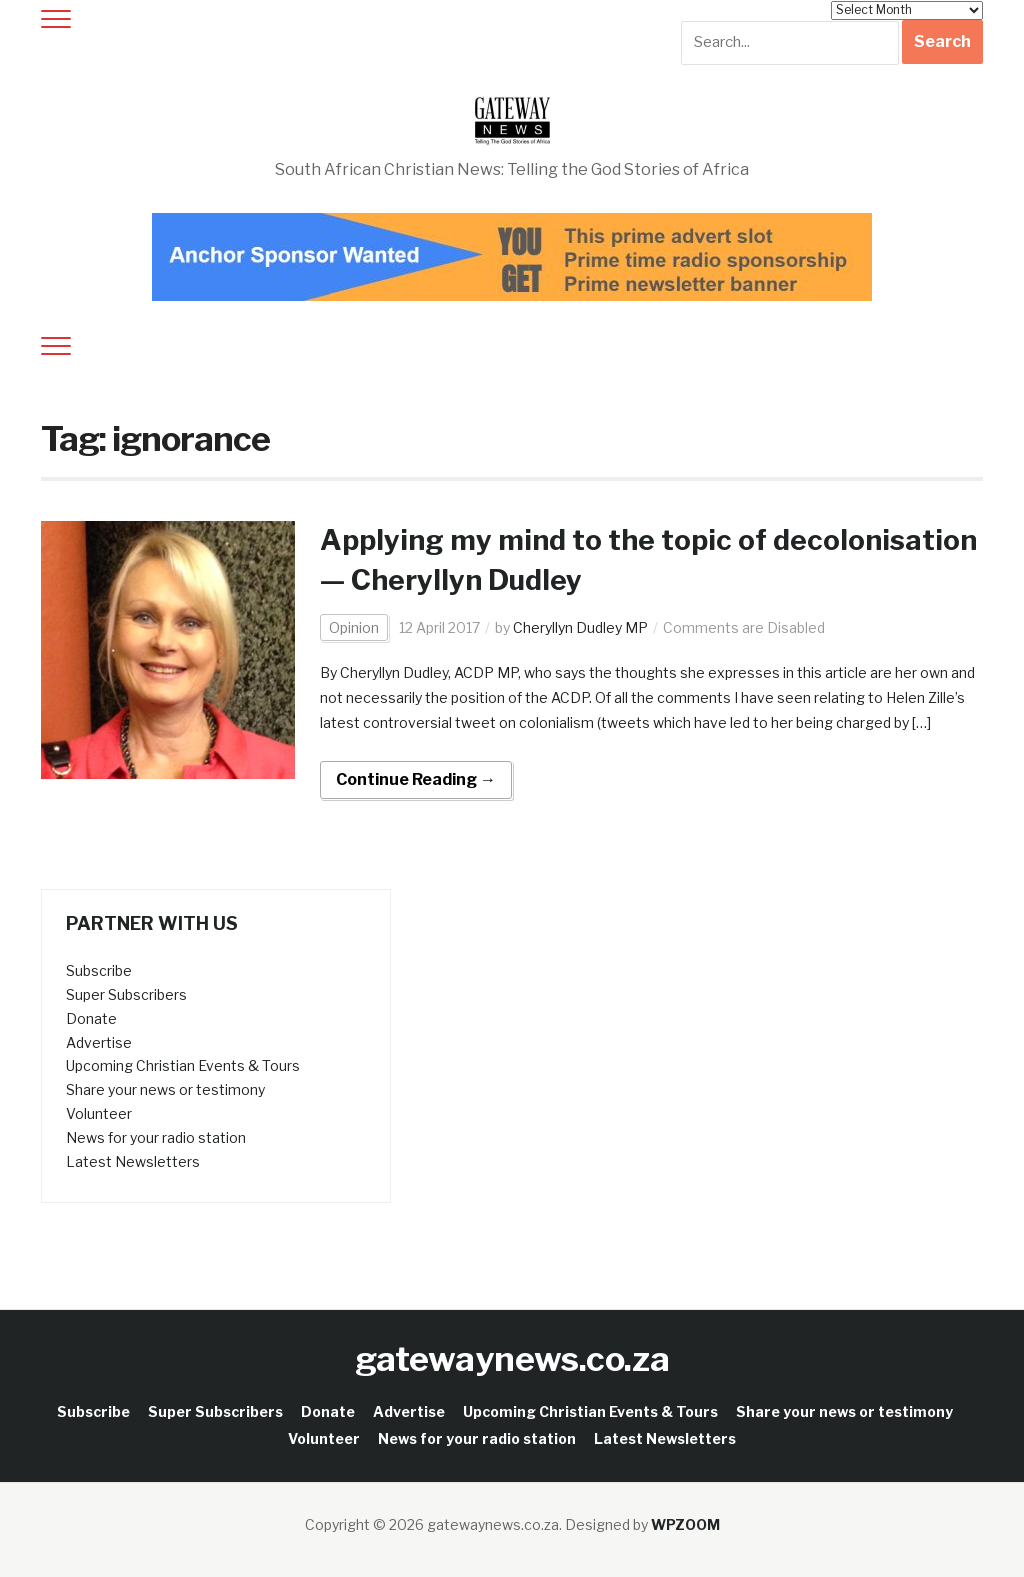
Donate (91, 1018)
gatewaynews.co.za (512, 1358)
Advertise (99, 1042)
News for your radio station (156, 1137)
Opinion (354, 627)
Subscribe (99, 970)
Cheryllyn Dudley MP (580, 627)
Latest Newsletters (133, 1161)
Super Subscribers (126, 994)
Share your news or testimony (165, 1089)
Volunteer (99, 1113)
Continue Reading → (416, 779)
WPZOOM (685, 1524)
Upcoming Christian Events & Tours (183, 1065)
